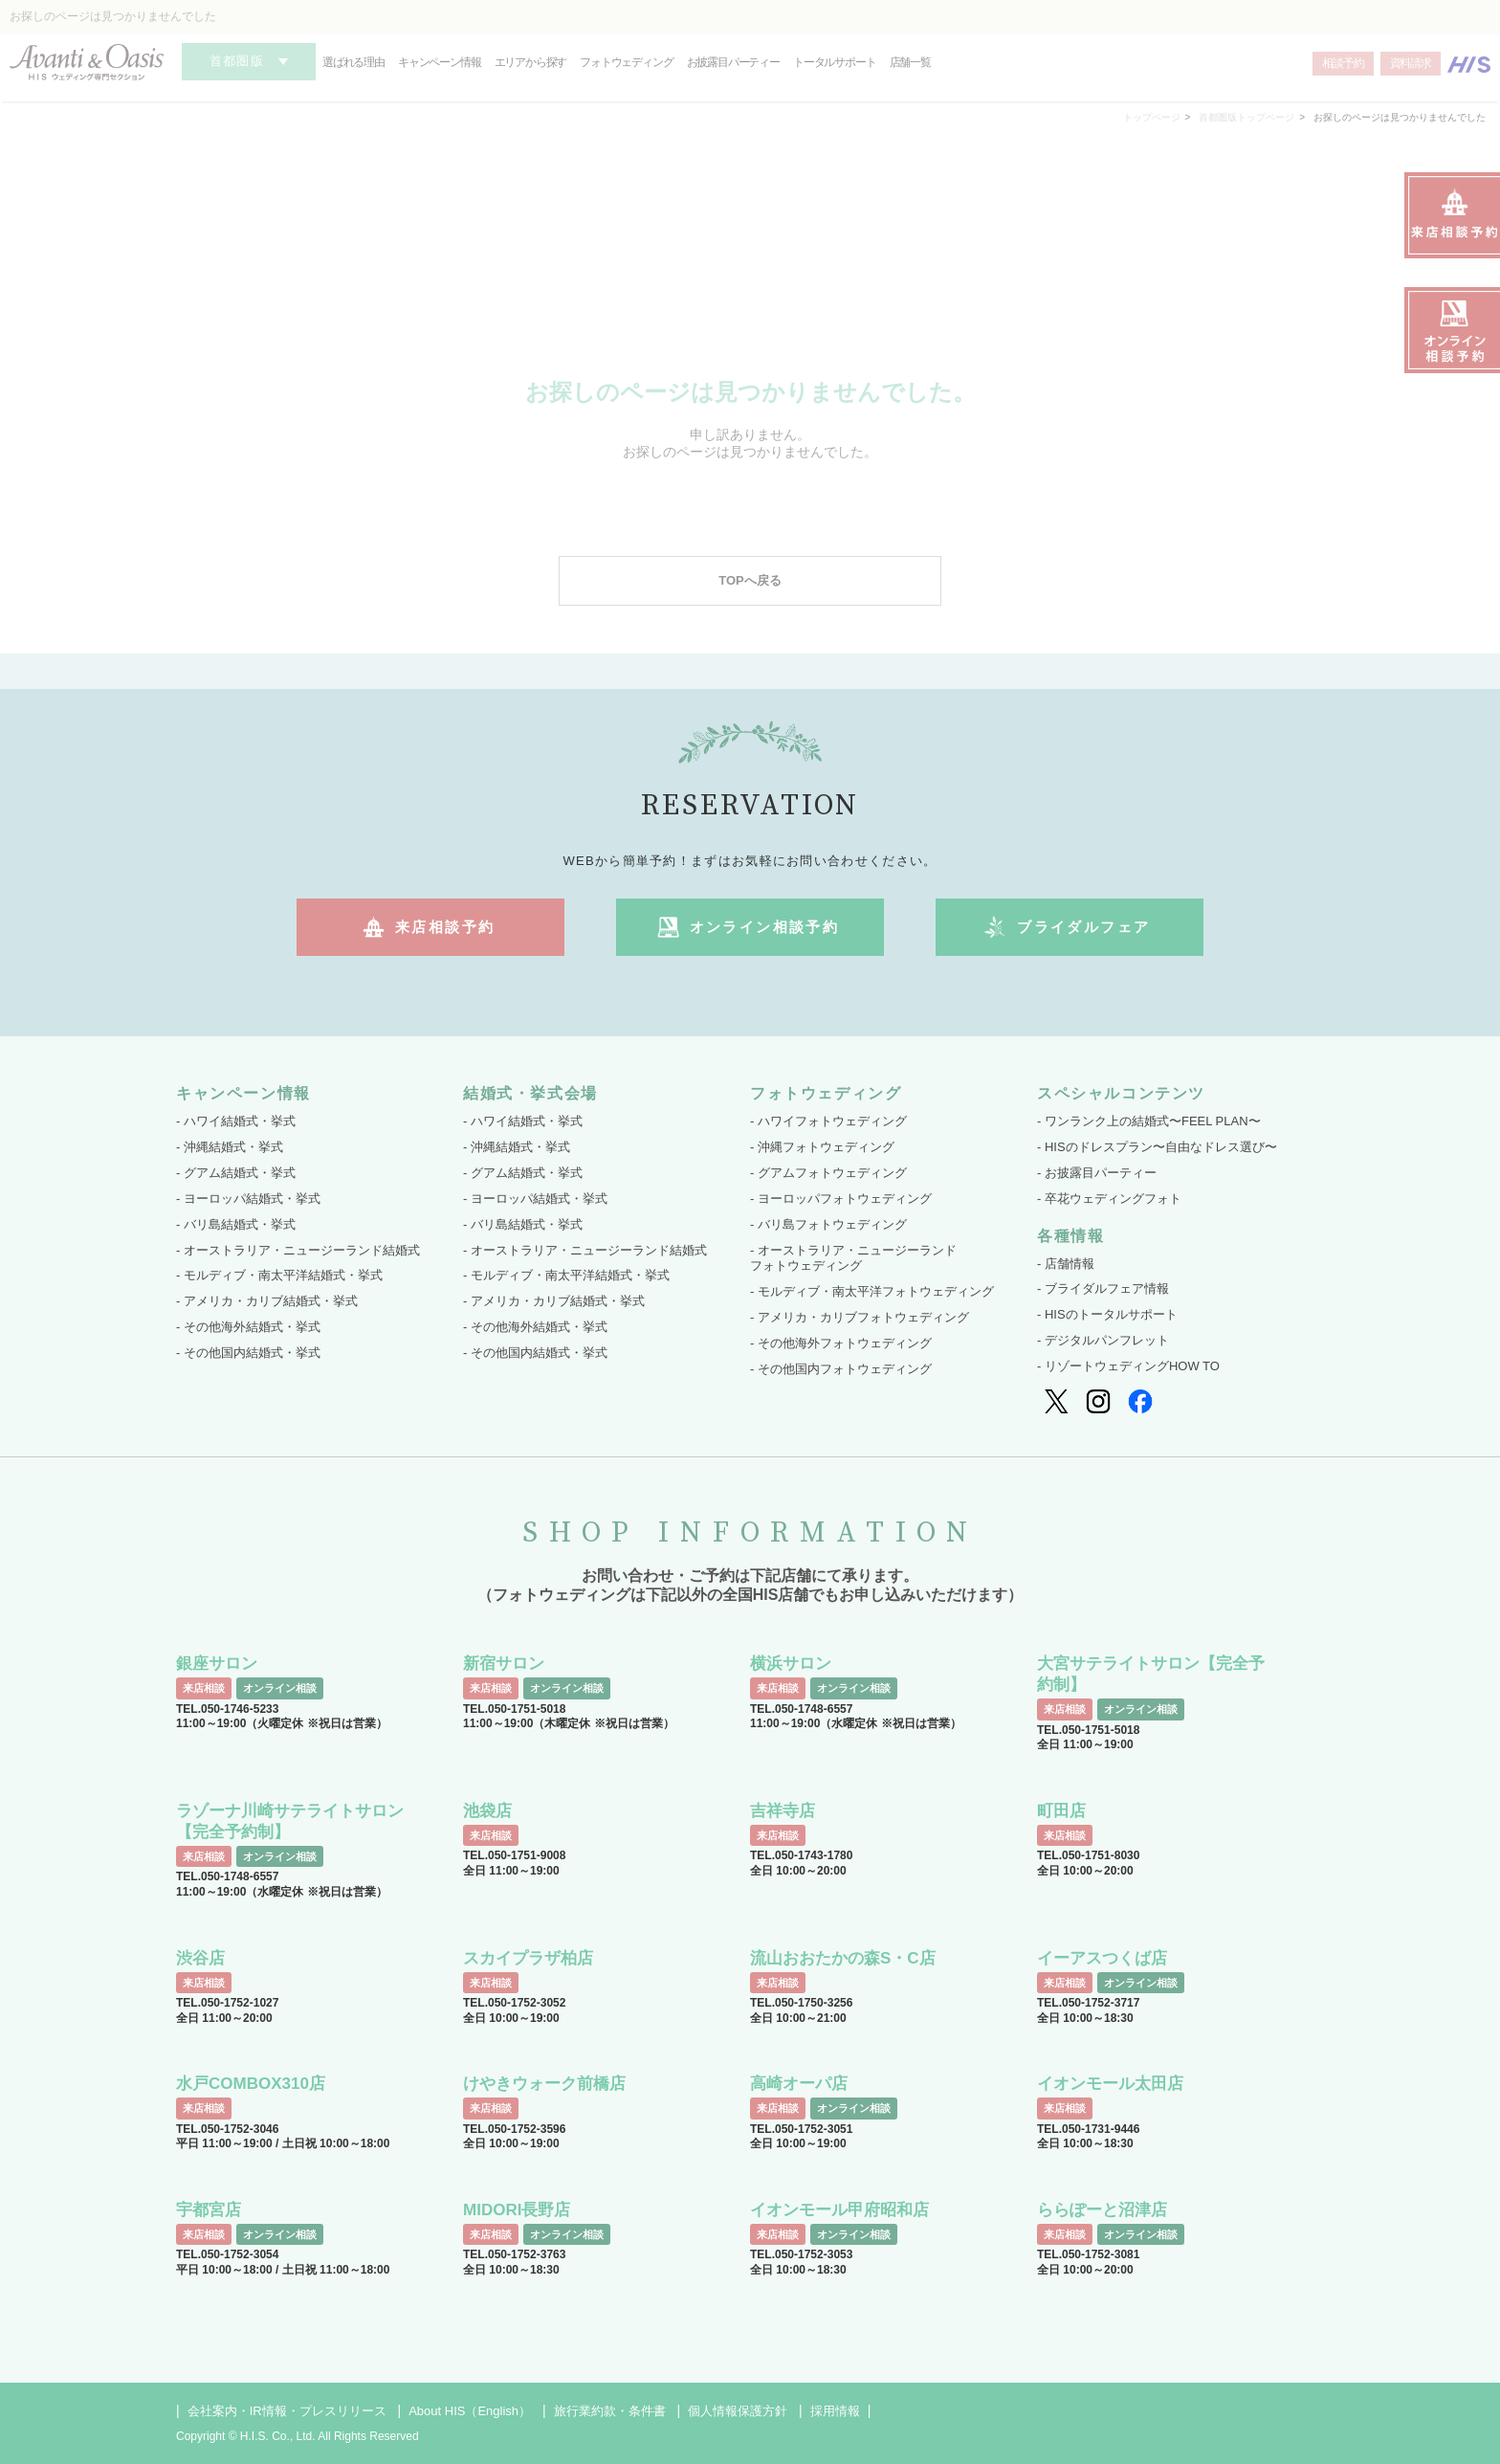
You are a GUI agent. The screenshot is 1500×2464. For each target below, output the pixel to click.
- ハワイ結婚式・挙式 (236, 1121)
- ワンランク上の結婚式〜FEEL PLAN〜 (1149, 1121)
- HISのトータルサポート (1107, 1314)
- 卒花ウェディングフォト (1109, 1198)
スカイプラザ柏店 (528, 1958)
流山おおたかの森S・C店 (843, 1958)
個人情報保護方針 (737, 2411)
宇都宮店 (208, 2210)
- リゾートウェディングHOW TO (1128, 1366)
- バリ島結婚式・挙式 (236, 1224)
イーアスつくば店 (1102, 1958)
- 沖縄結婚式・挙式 (229, 1147)
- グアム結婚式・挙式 (236, 1172)
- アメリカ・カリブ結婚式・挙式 (267, 1301)
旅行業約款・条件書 (610, 2411)
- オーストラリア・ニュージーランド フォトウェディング (853, 1258)
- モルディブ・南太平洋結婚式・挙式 (279, 1275)
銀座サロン (216, 1663)
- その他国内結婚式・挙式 (248, 1352)
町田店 (1061, 1811)
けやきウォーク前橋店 (544, 2084)
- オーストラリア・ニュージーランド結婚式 (298, 1250)
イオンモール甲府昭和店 (839, 2210)
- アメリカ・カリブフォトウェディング (859, 1317)
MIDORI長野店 (516, 2210)
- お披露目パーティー (1097, 1172)
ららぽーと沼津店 (1102, 2210)
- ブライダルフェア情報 (1103, 1288)
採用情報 (835, 2411)
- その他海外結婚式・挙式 (248, 1327)
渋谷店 (200, 1958)
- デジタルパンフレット (1103, 1340)
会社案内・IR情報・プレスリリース (287, 2411)
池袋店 (487, 1811)
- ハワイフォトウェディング (828, 1121)
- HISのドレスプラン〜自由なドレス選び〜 (1157, 1147)
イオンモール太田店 (1110, 2084)
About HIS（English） (469, 2411)
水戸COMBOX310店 (250, 2084)
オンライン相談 (280, 1688)
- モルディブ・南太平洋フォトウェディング (872, 1291)
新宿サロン (503, 1663)
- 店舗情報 (1065, 1263)
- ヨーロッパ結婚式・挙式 (248, 1198)
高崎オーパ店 (799, 2084)
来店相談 (204, 1688)
